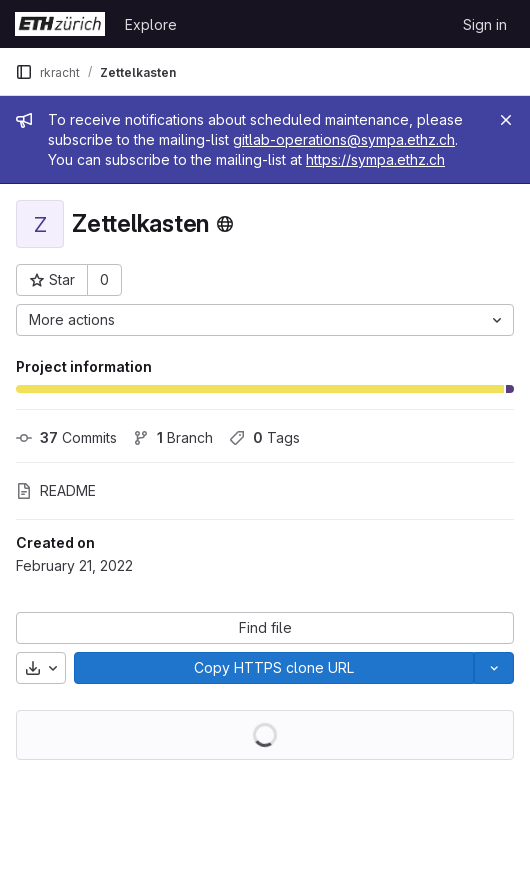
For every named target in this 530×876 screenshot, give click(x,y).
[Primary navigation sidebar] (24, 72)
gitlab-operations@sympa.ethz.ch (344, 139)
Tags (264, 437)
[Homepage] (60, 24)
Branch (173, 437)
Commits (66, 437)
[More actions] (265, 320)
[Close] (506, 120)
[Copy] (274, 668)
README (56, 490)
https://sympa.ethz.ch (375, 159)
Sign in (485, 24)
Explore (151, 24)
